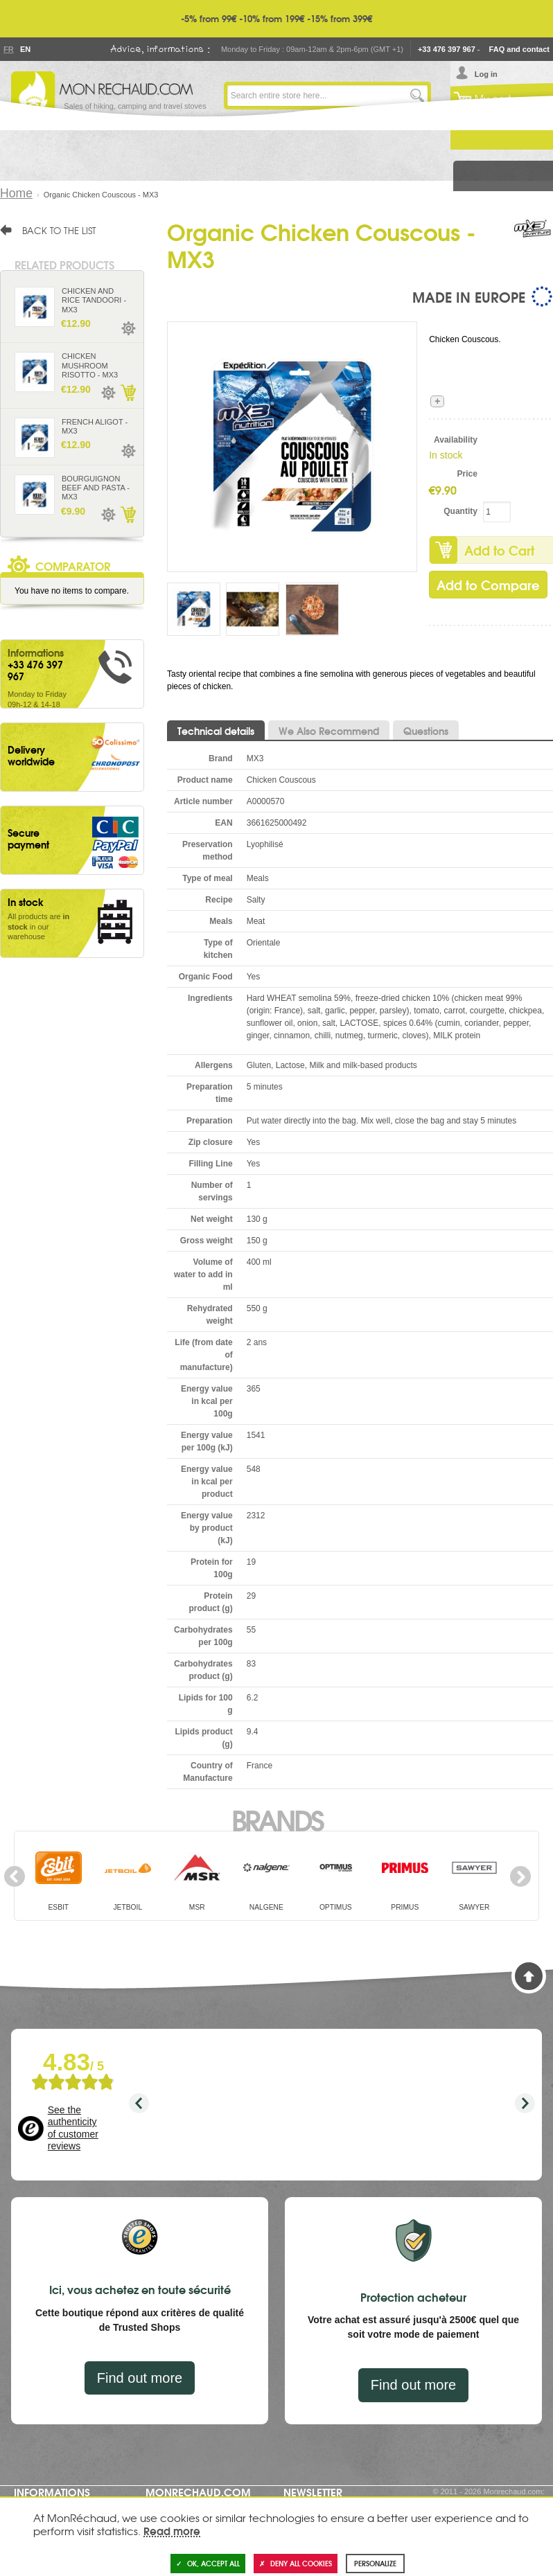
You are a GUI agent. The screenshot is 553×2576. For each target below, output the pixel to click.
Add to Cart (127, 392)
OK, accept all (208, 2563)
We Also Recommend (329, 730)
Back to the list (59, 230)
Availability (455, 440)
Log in (486, 74)
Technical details (215, 730)
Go (417, 95)
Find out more (139, 2378)
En (25, 49)
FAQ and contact (519, 49)
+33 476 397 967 (446, 49)
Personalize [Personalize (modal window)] (375, 2563)
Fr (8, 49)
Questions (425, 730)
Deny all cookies (295, 2563)
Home (16, 193)
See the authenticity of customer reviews (73, 2128)
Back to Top (528, 1976)
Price (467, 474)
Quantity (460, 511)
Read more (171, 2530)
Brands (276, 1818)
